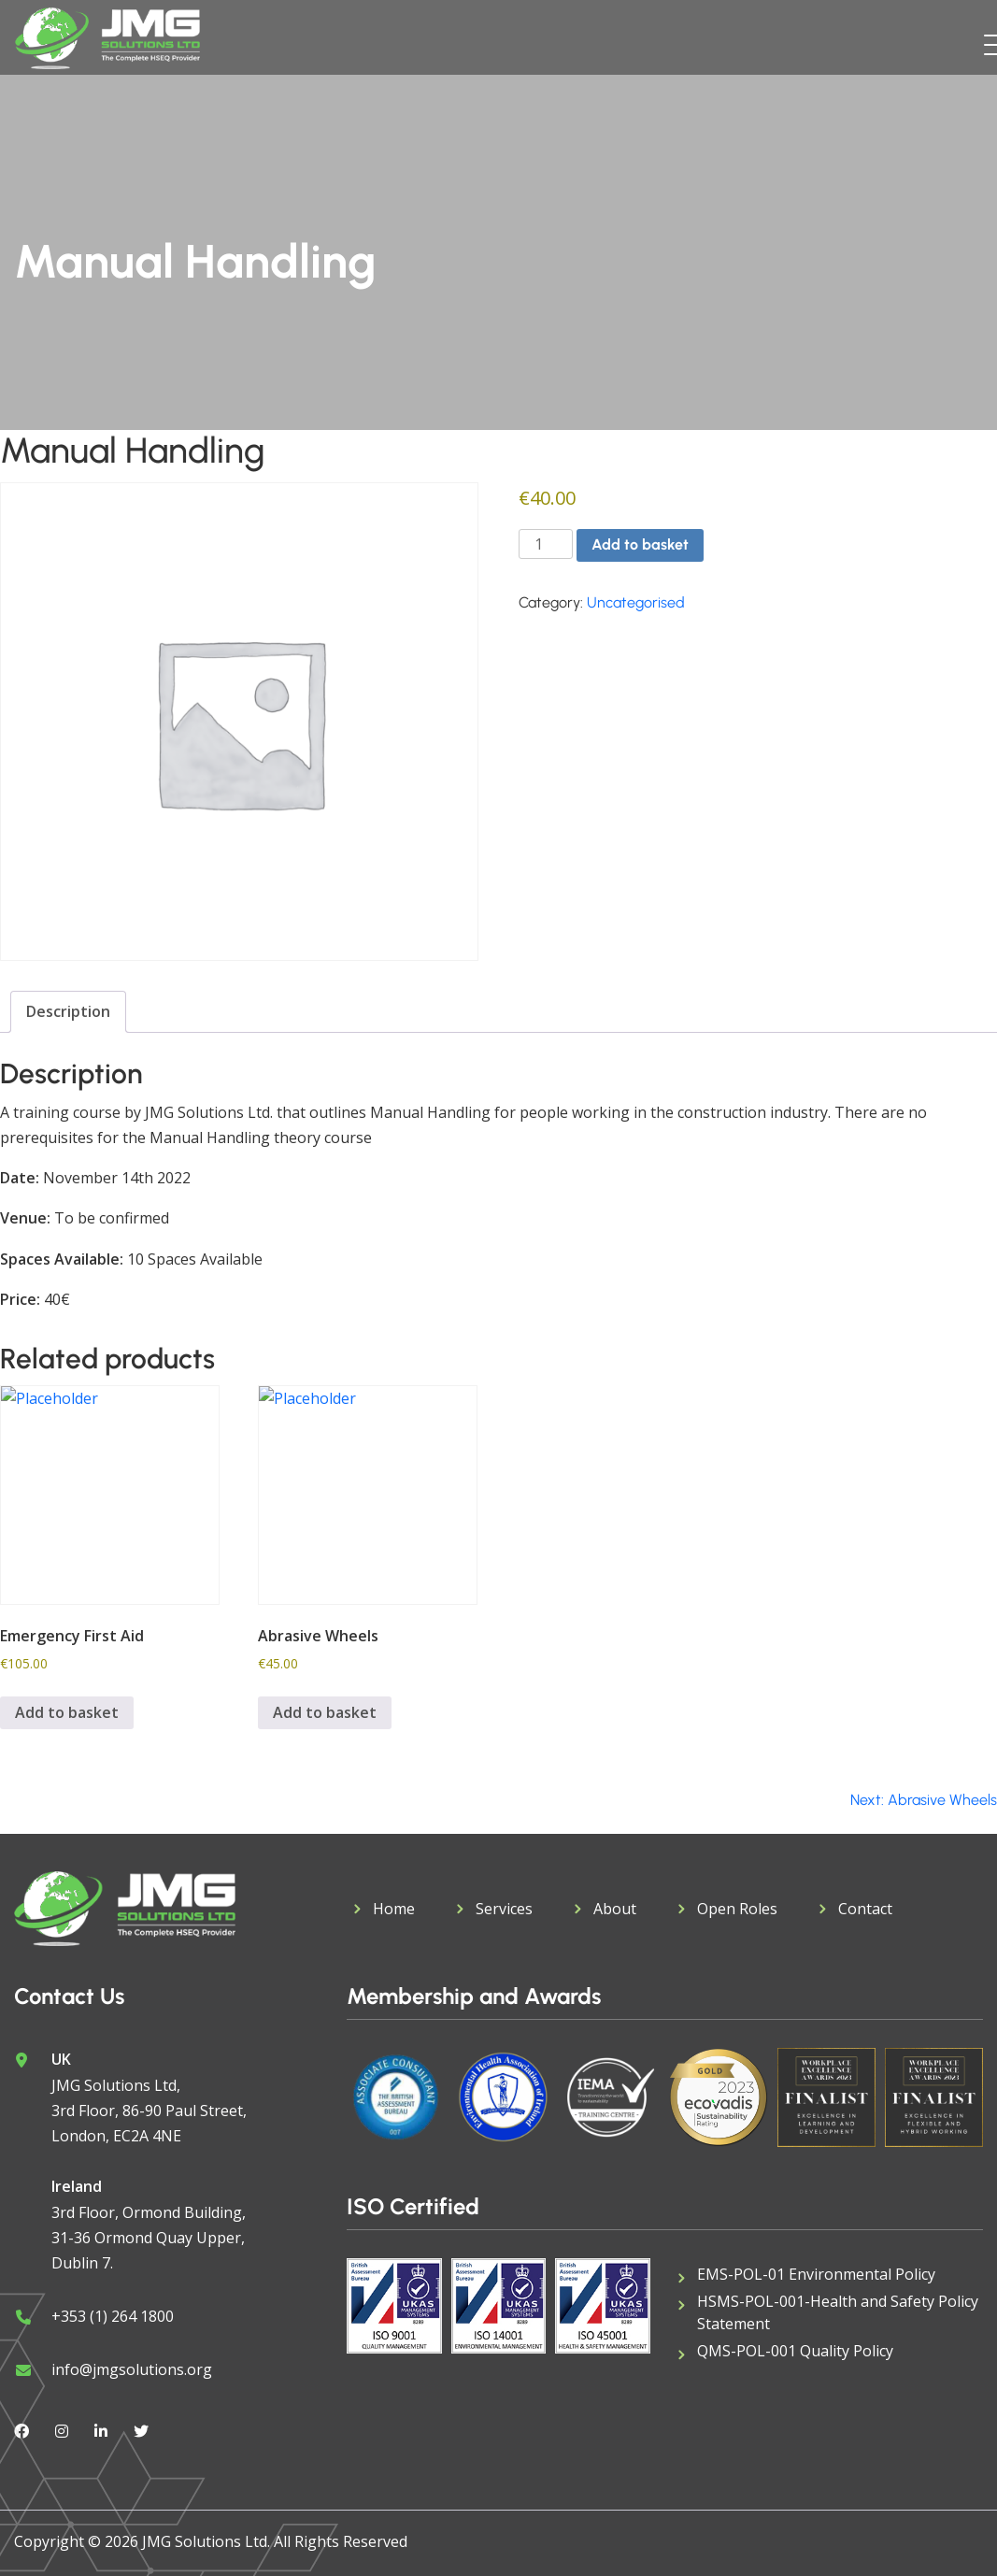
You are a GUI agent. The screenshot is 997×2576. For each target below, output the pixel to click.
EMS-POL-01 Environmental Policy (816, 2274)
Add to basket (640, 544)
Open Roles (737, 1908)
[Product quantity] (546, 544)
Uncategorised (636, 602)
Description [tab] (68, 1011)
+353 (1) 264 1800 (112, 2316)
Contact (865, 1908)
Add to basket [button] (67, 1712)
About (614, 1908)
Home (394, 1908)
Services (504, 1908)
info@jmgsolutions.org (131, 2369)
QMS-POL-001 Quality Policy (795, 2350)
